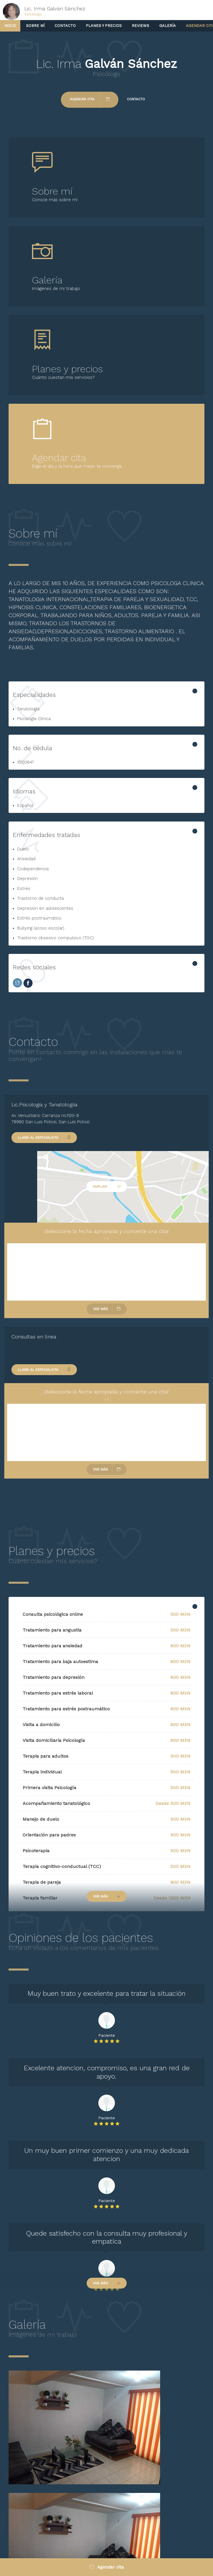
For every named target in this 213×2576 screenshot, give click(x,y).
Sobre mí (35, 25)
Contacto (65, 25)
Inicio (10, 25)
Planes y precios (104, 25)
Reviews (140, 25)
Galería (167, 25)
